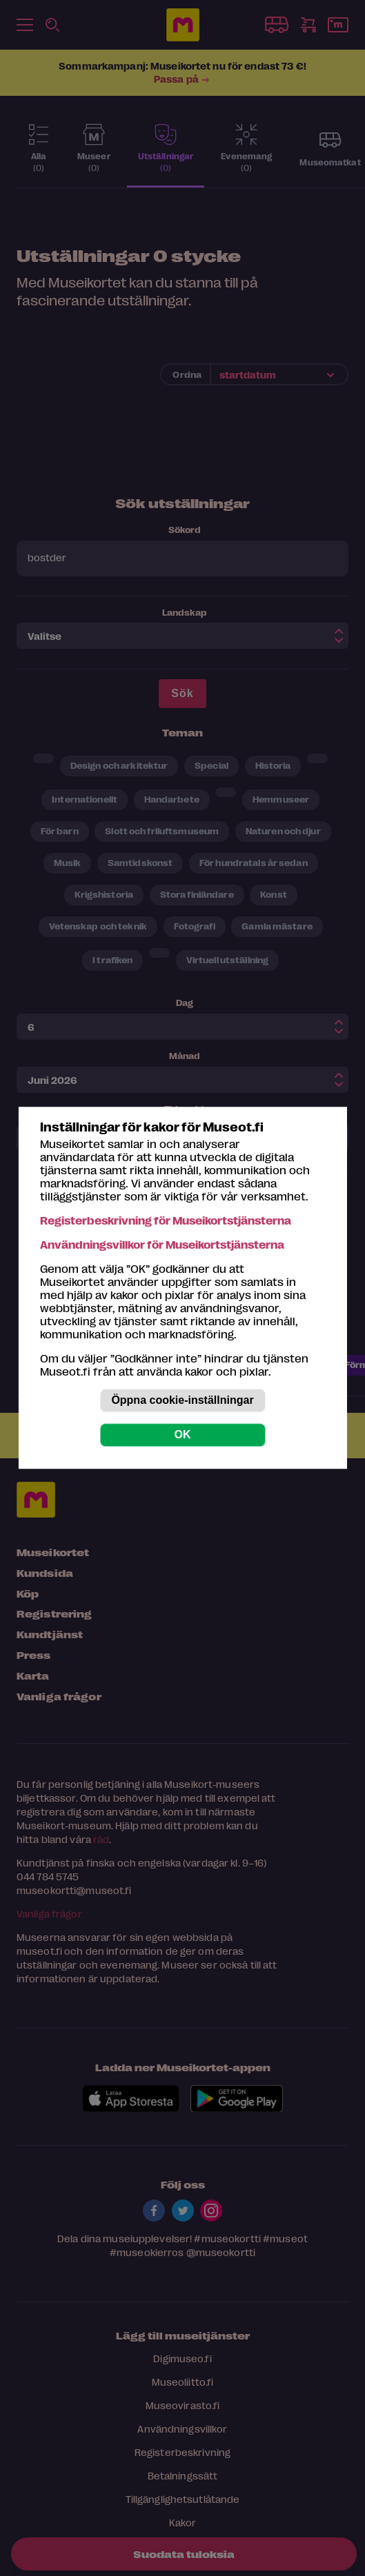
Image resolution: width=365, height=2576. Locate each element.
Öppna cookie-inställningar (182, 1401)
